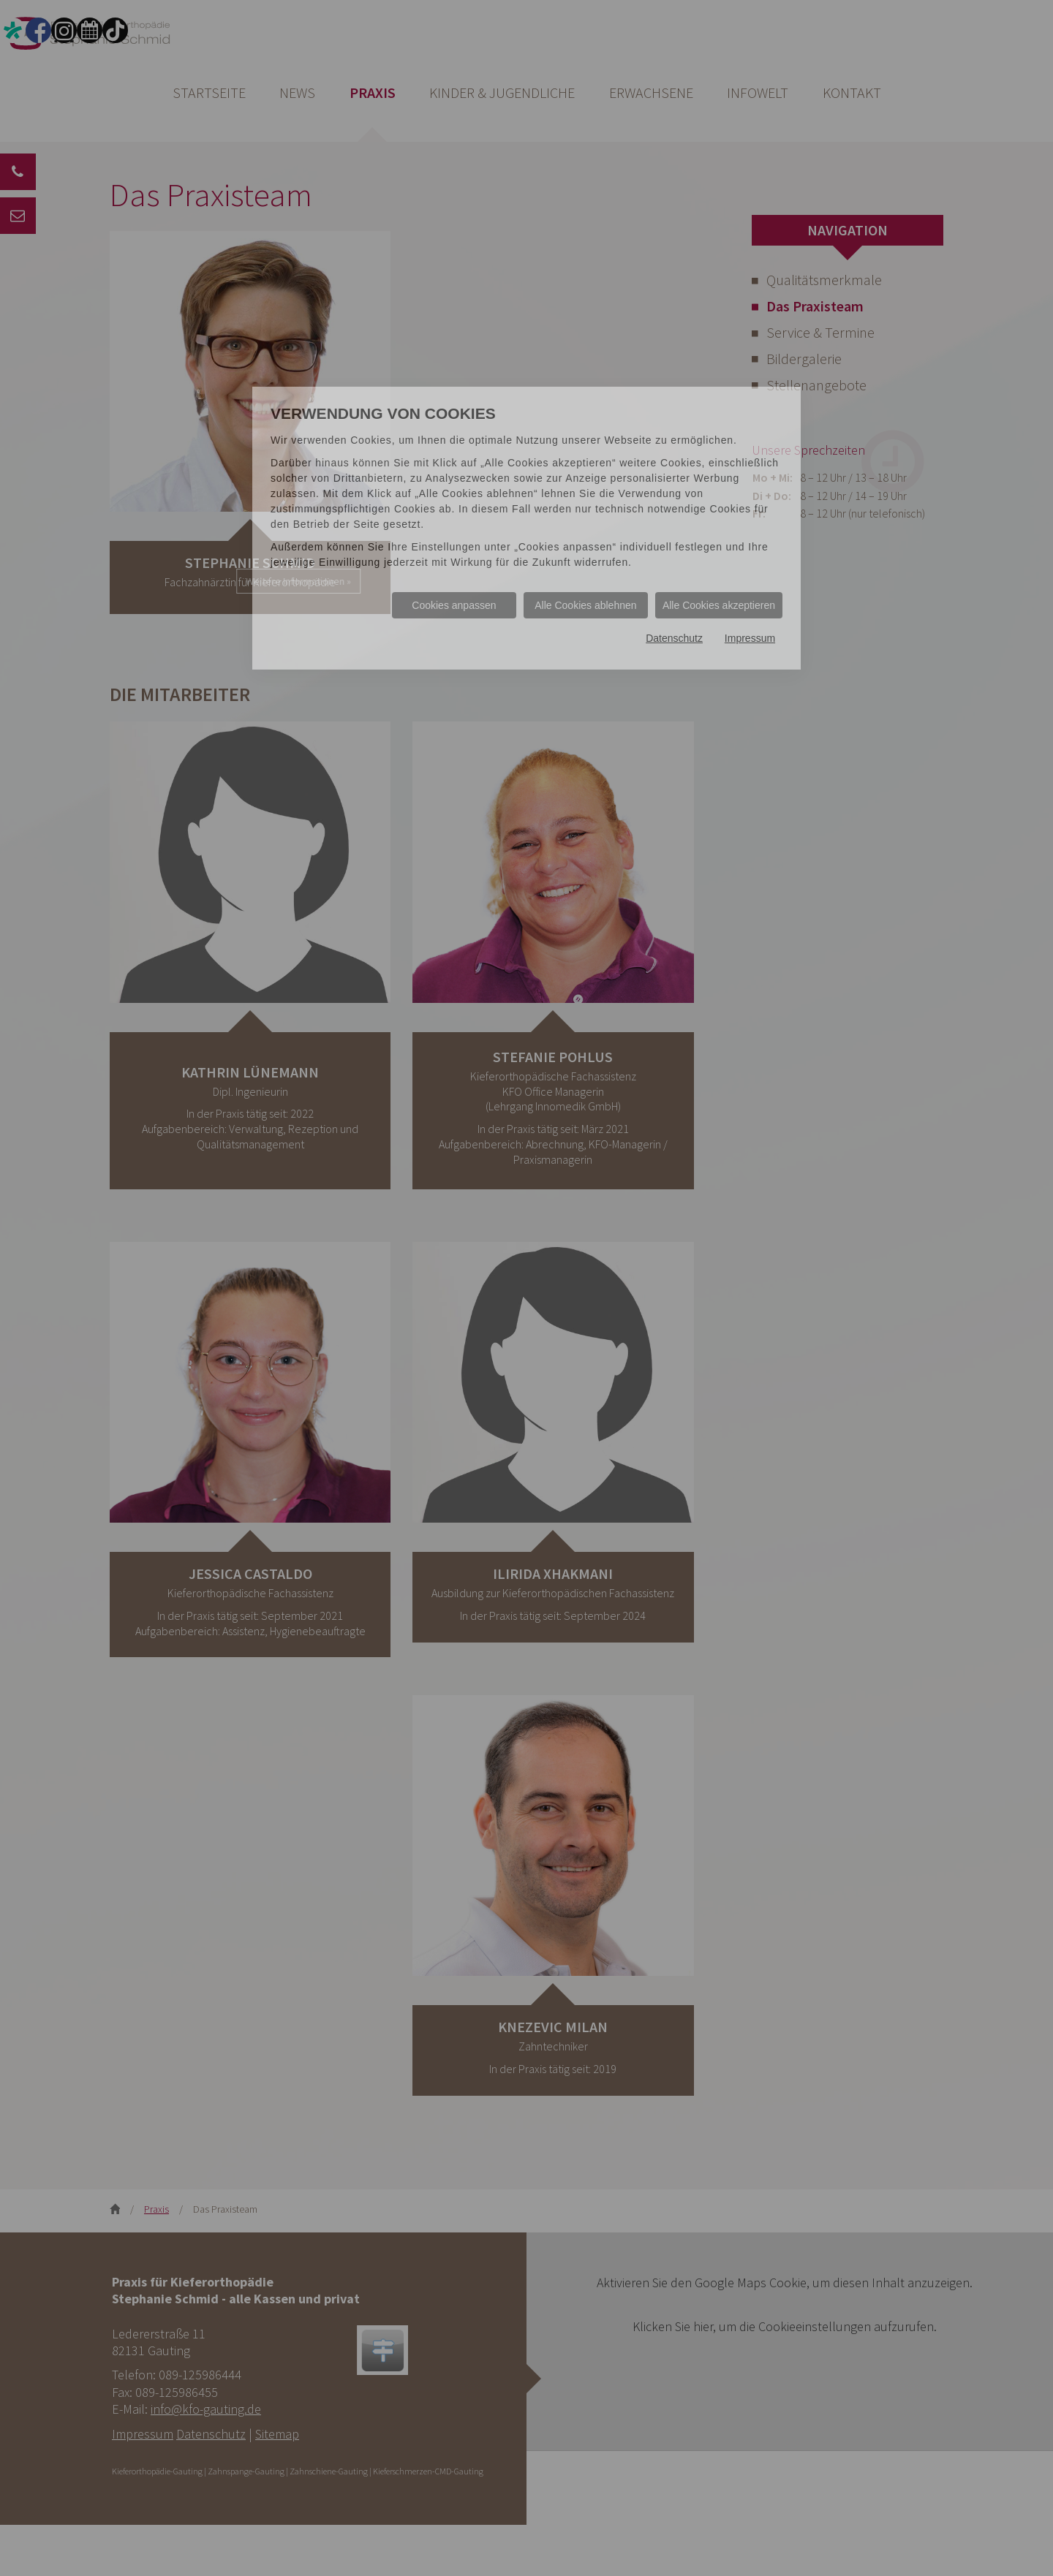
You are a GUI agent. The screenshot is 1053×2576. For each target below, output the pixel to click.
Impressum (750, 639)
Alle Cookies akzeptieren (719, 605)
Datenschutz (674, 639)
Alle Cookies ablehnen (585, 605)
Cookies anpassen (454, 605)
